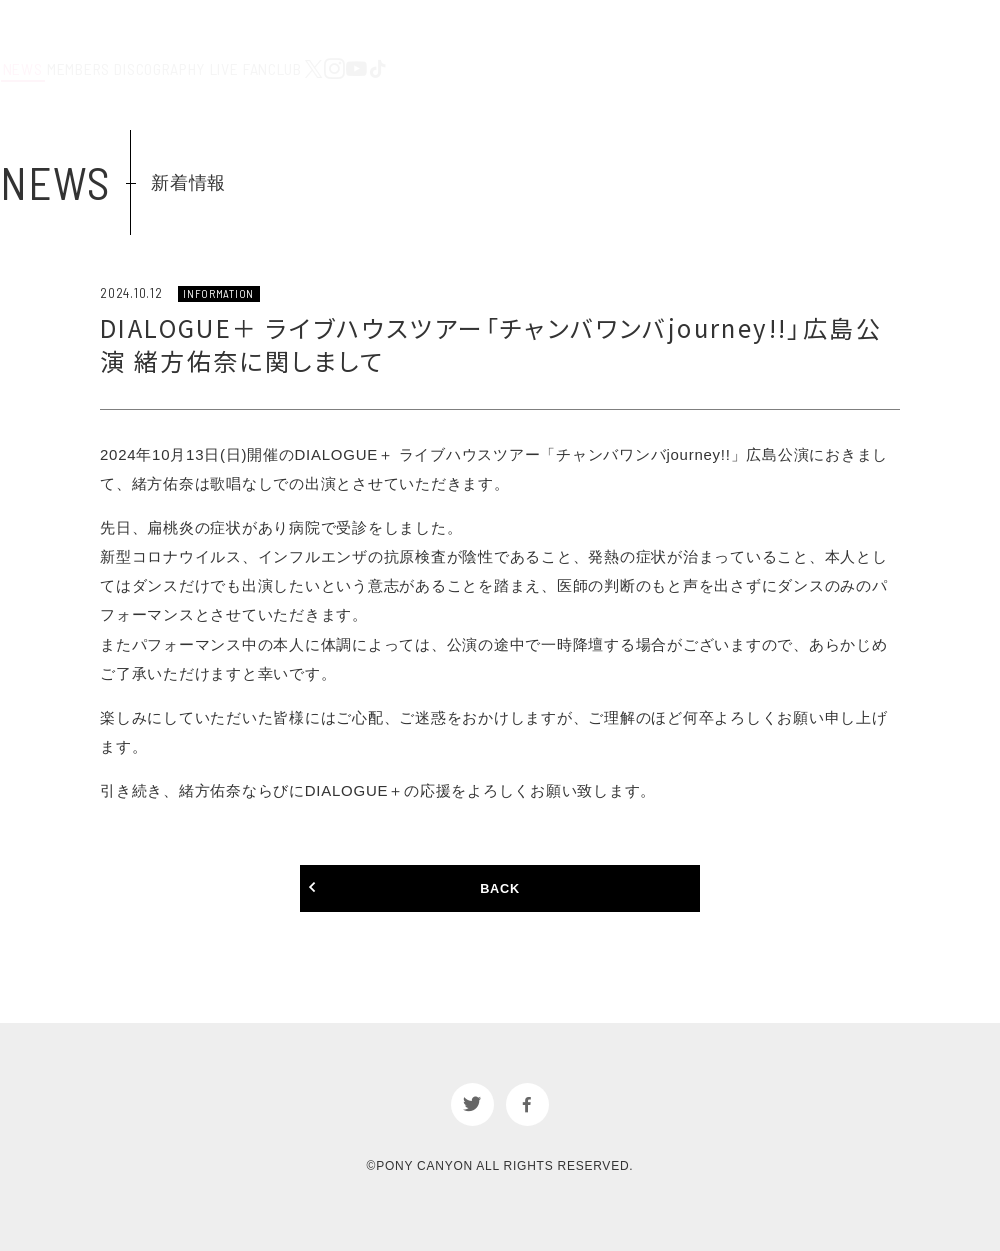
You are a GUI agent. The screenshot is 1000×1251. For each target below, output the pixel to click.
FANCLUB (738, 39)
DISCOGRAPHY (574, 39)
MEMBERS (466, 39)
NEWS (385, 39)
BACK (500, 890)
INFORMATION (220, 293)
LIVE (664, 39)
